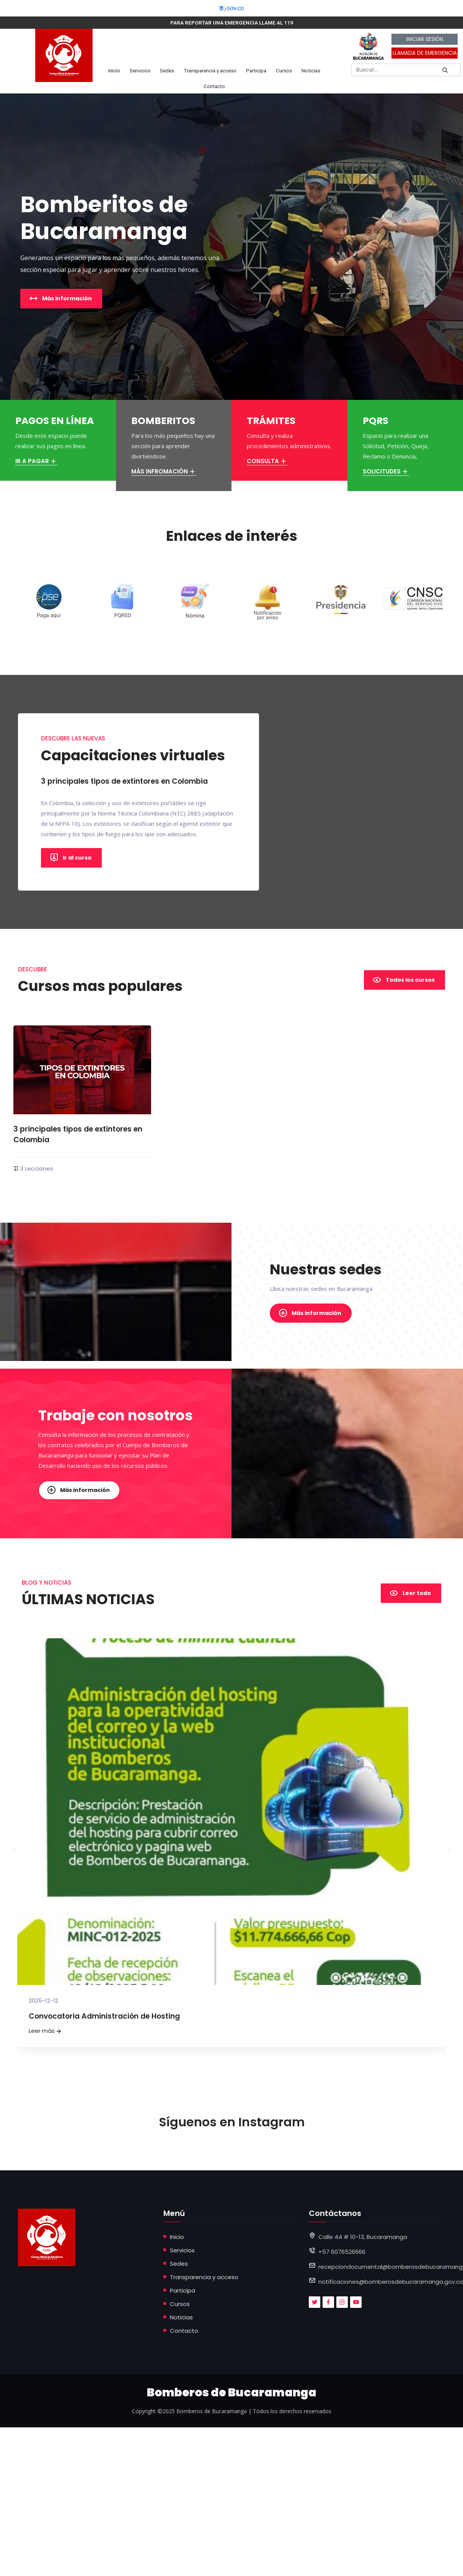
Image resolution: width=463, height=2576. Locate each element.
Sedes (167, 70)
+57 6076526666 (341, 2251)
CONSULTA (267, 461)
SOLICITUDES (386, 471)
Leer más (45, 2031)
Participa (256, 70)
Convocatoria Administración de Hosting (104, 2016)
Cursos (284, 70)
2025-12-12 (43, 2000)
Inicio (114, 70)
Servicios (140, 70)
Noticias (311, 70)
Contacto (214, 86)
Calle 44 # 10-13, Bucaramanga (362, 2236)
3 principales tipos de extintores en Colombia (76, 1134)
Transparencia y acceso (210, 70)
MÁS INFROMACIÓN (163, 471)
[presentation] (19, 1793)
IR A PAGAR (36, 461)
